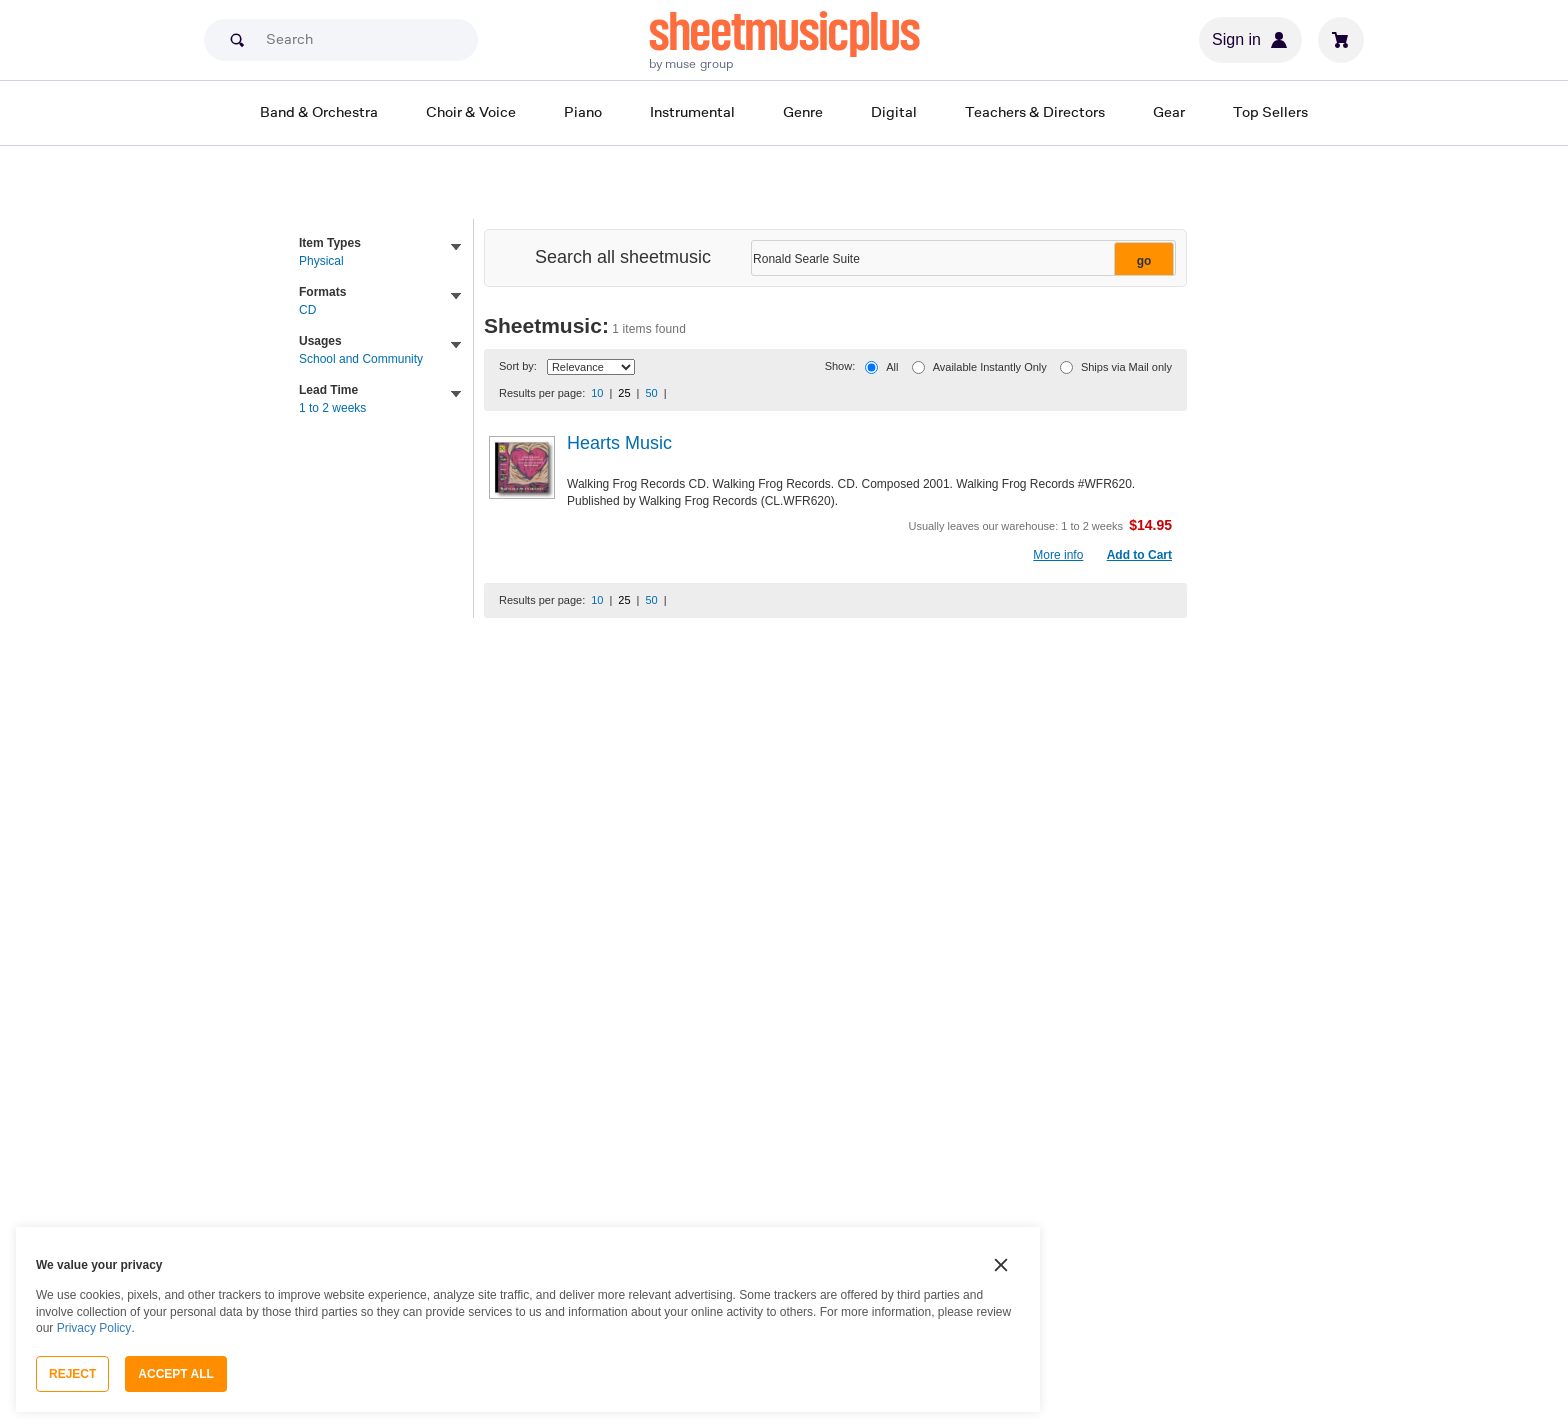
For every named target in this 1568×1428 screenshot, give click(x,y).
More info (1058, 555)
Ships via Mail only (1126, 367)
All (892, 367)
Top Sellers (1270, 111)
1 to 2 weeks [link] (332, 408)
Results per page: (542, 393)
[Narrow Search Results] (961, 259)
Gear (1169, 111)
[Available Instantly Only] (918, 367)
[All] (871, 367)
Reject (72, 1374)
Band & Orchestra (319, 111)
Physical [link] (321, 261)
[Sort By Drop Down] (591, 367)
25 (624, 393)
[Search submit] (237, 40)
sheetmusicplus (784, 32)
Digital (894, 111)
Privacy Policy (94, 1328)
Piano (583, 111)
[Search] (341, 40)
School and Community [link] (361, 359)
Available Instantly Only (990, 367)
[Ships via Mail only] (1066, 367)
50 (651, 393)
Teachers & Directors (1035, 111)
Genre (803, 111)
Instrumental (692, 111)
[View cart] (1341, 40)
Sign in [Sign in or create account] (1250, 40)
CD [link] (307, 310)
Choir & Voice (471, 111)
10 (597, 393)
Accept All (176, 1374)
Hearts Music (619, 443)
